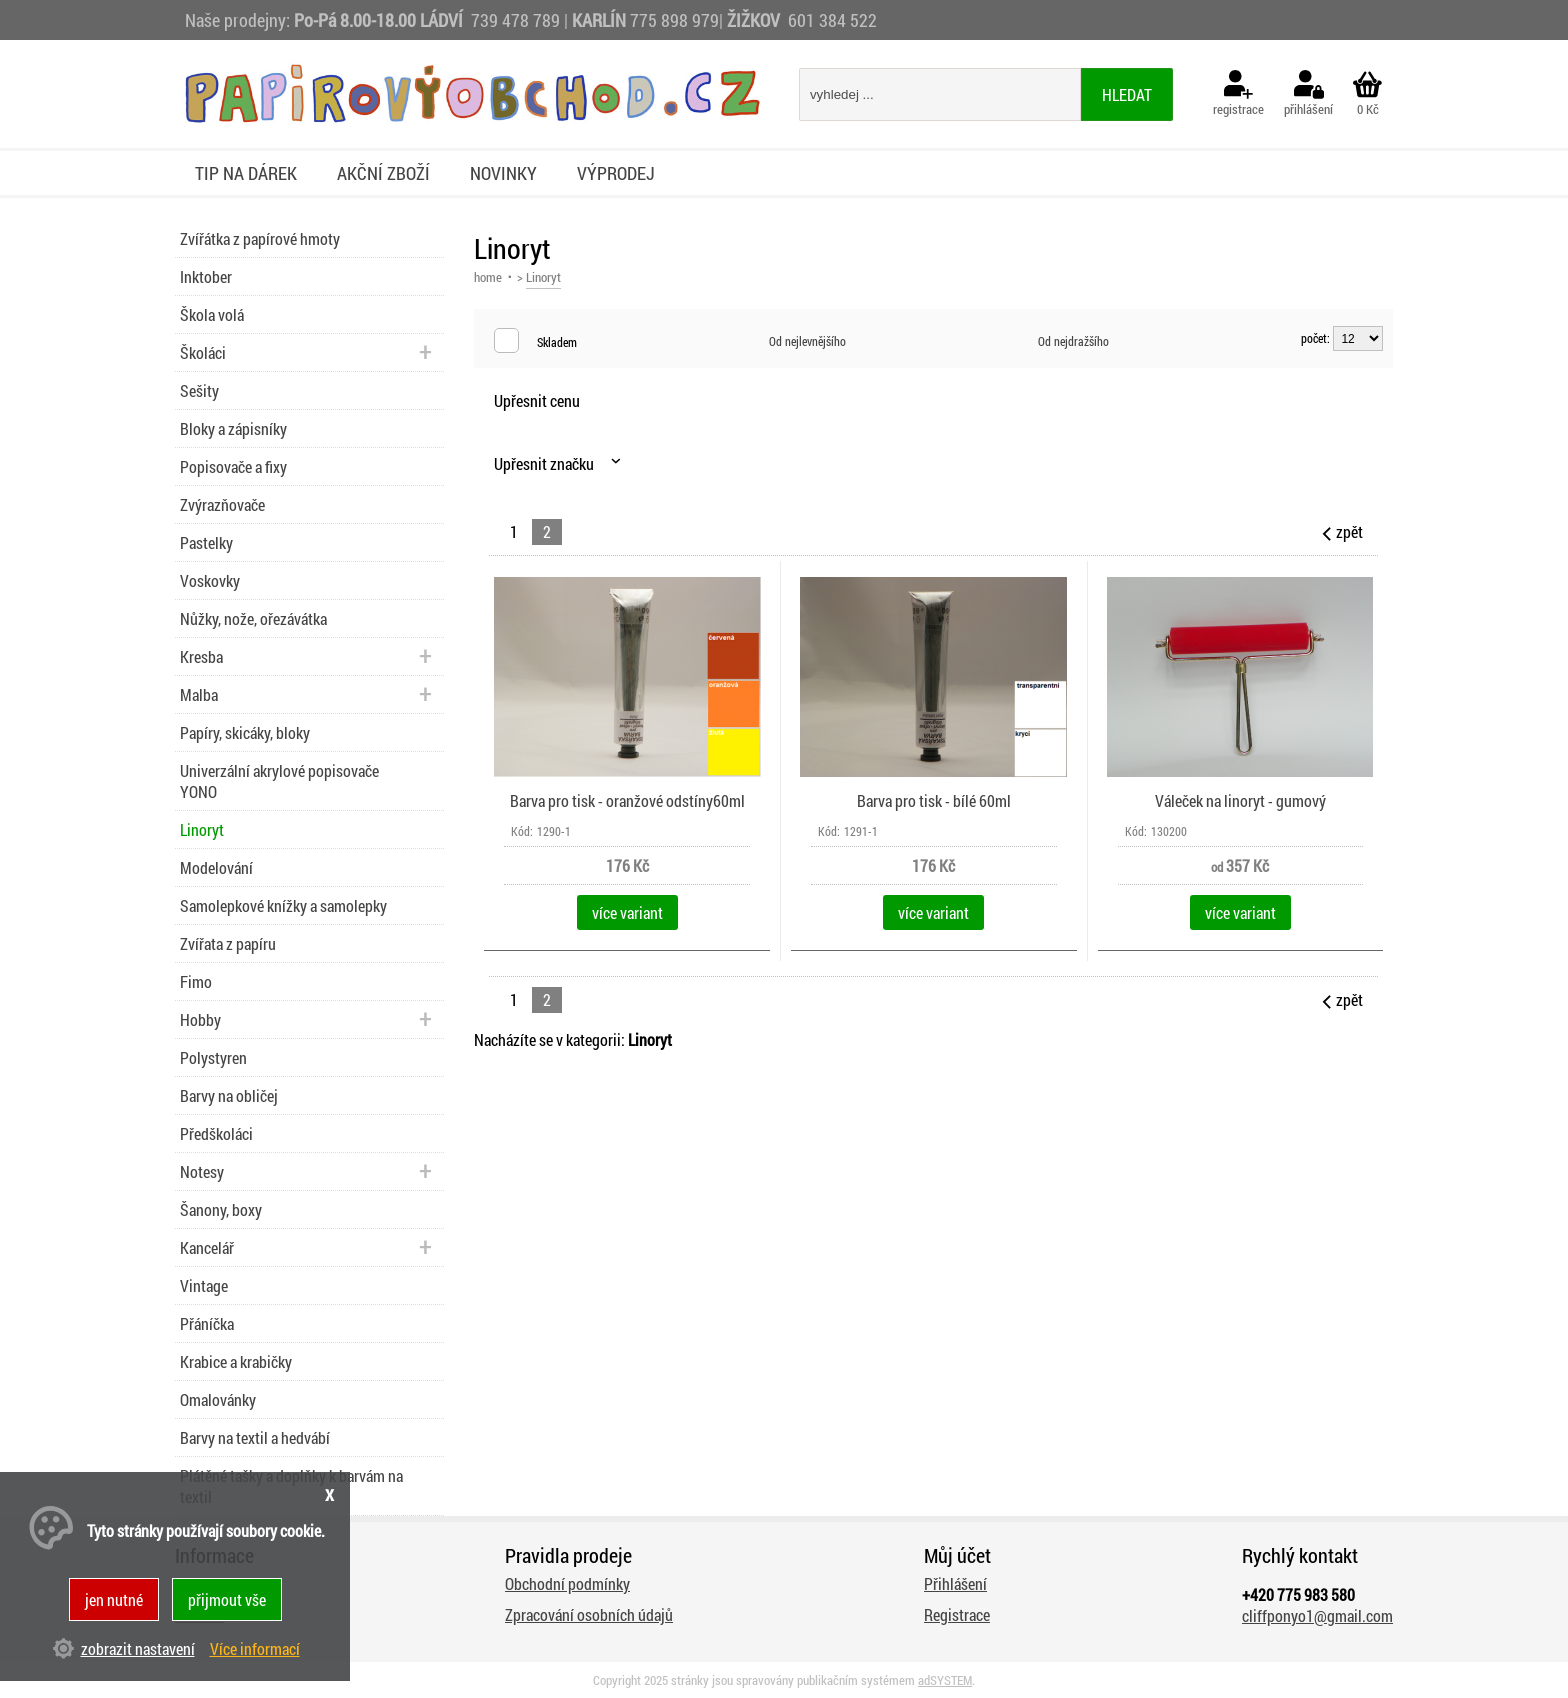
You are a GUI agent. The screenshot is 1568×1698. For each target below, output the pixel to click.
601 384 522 (832, 20)
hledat (1127, 94)
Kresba (201, 656)
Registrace (957, 1614)
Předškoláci (216, 1133)
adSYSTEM (945, 1680)
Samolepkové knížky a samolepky (283, 905)
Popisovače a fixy (233, 466)
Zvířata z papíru (228, 943)
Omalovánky (218, 1399)
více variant (627, 912)
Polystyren (213, 1057)
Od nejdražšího (1073, 341)
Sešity (199, 390)
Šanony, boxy (221, 1209)
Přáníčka (207, 1323)
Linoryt (202, 829)
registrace (1238, 94)
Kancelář (207, 1247)
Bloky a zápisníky (233, 428)
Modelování (216, 867)
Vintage (204, 1285)
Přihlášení (955, 1583)
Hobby (200, 1019)
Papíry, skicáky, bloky (245, 732)
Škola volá (212, 314)
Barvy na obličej (229, 1095)
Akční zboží (383, 173)
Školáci (203, 352)
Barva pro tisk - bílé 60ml (934, 800)
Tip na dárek (246, 173)
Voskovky (210, 580)
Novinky (503, 173)
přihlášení (1308, 94)
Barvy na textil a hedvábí (255, 1437)
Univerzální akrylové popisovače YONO (279, 781)
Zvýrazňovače (222, 504)
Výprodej (616, 173)
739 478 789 (515, 20)
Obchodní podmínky (567, 1583)
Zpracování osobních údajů (589, 1614)
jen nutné (114, 1599)
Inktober (206, 276)
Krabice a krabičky (236, 1361)
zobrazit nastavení (138, 1648)
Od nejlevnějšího (807, 341)
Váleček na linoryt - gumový (1240, 800)
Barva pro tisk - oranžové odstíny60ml (627, 800)
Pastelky (206, 542)
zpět (1341, 531)
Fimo (196, 981)
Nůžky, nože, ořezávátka (253, 618)
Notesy (202, 1171)
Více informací (255, 1648)
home (488, 277)
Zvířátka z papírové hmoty (260, 238)
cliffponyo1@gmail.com (1317, 1615)
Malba (199, 694)
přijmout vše (227, 1599)
